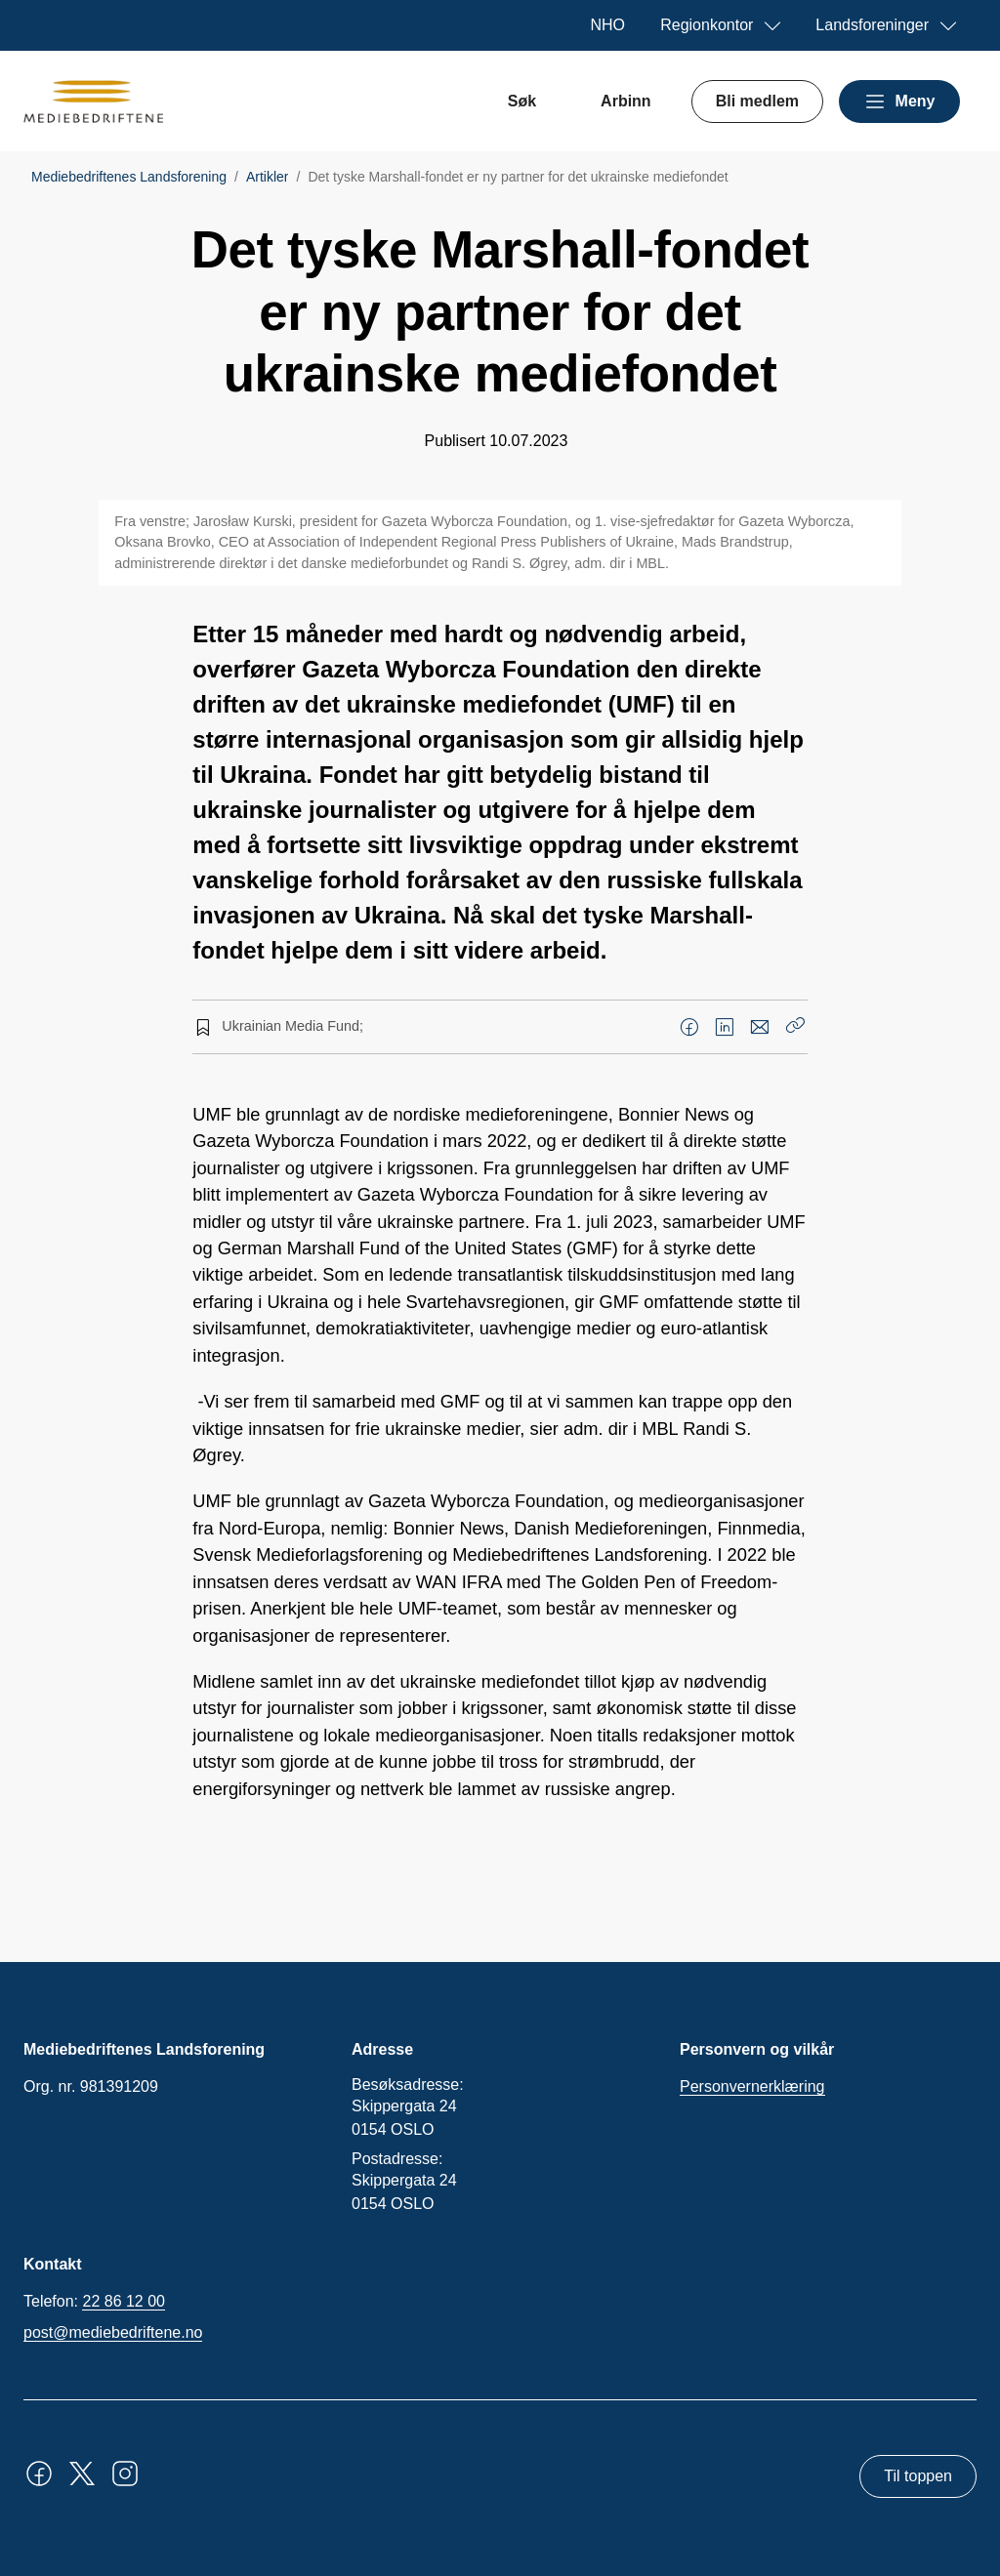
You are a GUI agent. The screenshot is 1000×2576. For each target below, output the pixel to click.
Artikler (267, 176)
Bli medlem (757, 101)
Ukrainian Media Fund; (292, 1026)
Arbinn (626, 101)
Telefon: (94, 2301)
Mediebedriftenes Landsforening (129, 176)
